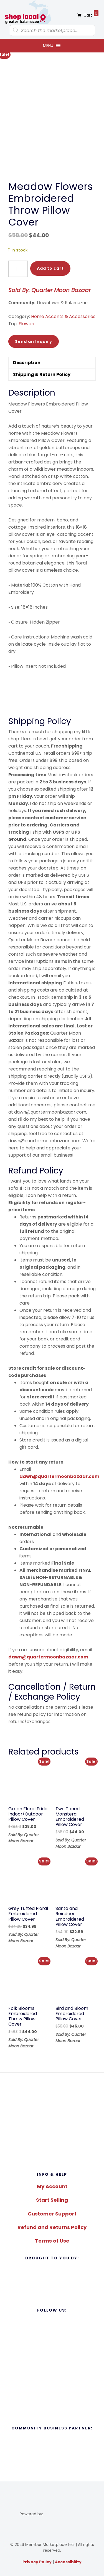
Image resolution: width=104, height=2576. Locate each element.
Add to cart (50, 268)
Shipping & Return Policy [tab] (41, 374)
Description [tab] (26, 362)
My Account (52, 2186)
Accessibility (68, 2562)
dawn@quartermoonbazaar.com (59, 1476)
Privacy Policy (37, 2562)
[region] (52, 2115)
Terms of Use (52, 2240)
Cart (90, 14)
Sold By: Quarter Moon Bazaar (49, 290)
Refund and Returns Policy (52, 2227)
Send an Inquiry (33, 341)
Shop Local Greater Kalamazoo (28, 12)
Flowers (27, 323)
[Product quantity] (18, 269)
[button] (48, 45)
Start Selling (52, 2199)
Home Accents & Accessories (63, 316)
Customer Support (52, 2213)
